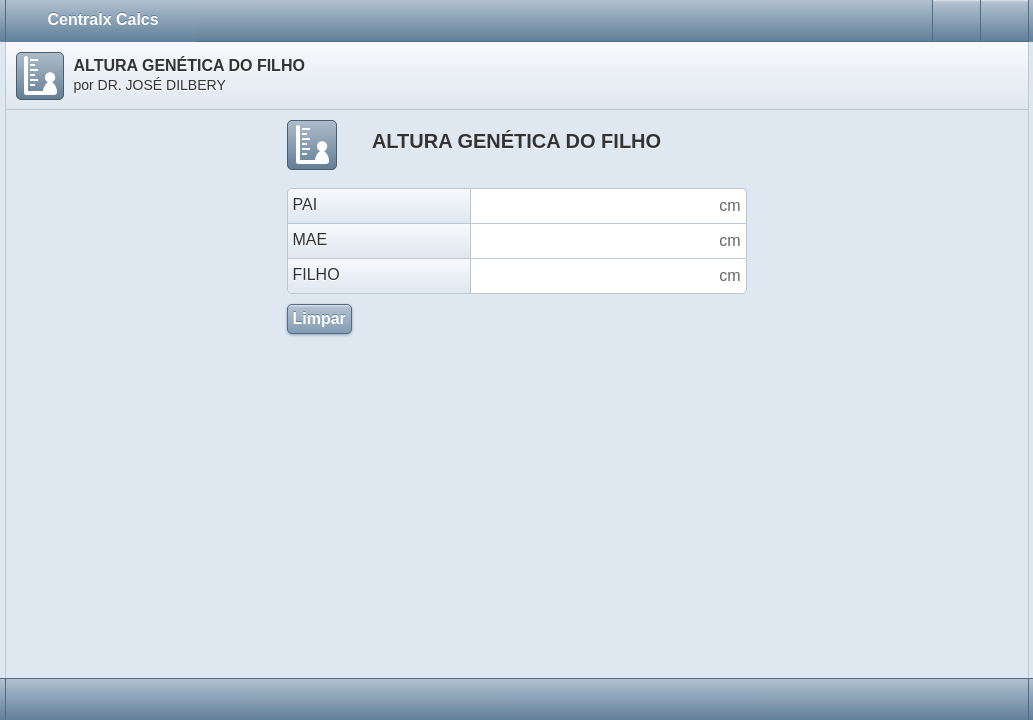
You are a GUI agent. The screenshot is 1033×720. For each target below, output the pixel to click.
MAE (310, 239)
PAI (305, 204)
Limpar (319, 318)
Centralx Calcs (112, 19)
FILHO (316, 274)
